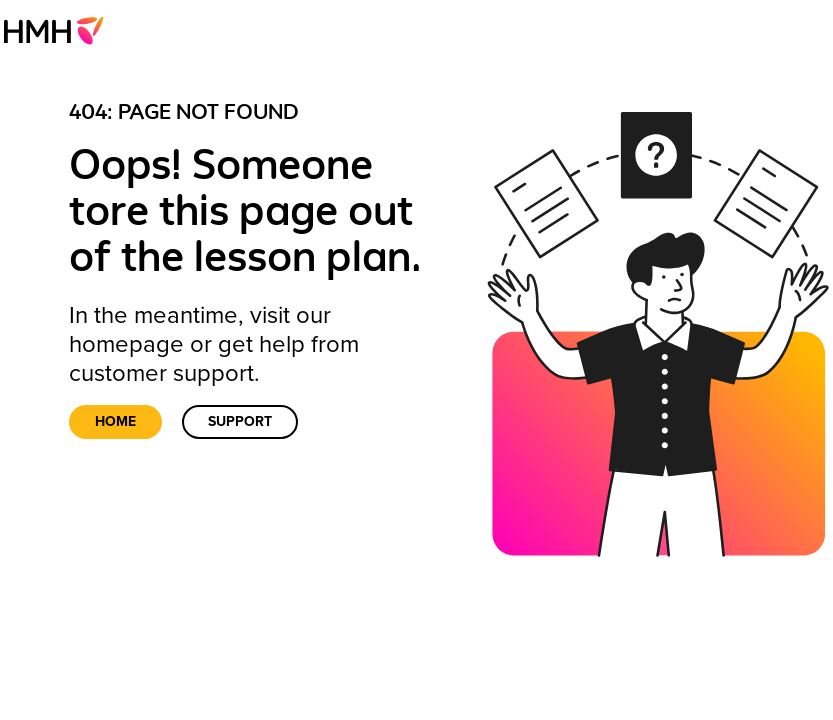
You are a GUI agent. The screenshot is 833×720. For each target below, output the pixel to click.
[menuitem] (59, 30)
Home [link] (115, 421)
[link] (59, 30)
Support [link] (240, 421)
